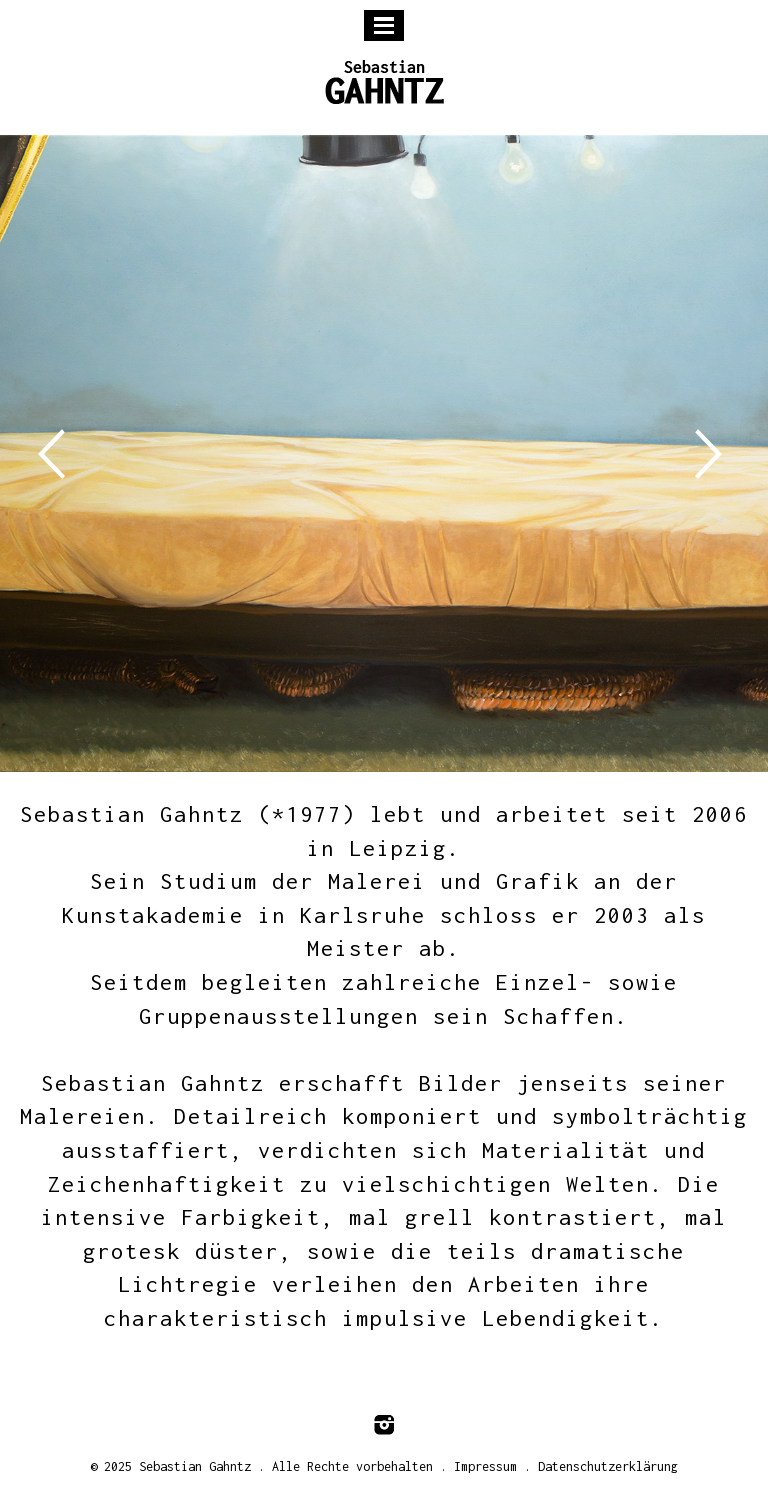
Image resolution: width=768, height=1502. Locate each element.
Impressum (485, 1466)
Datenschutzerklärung (608, 1466)
